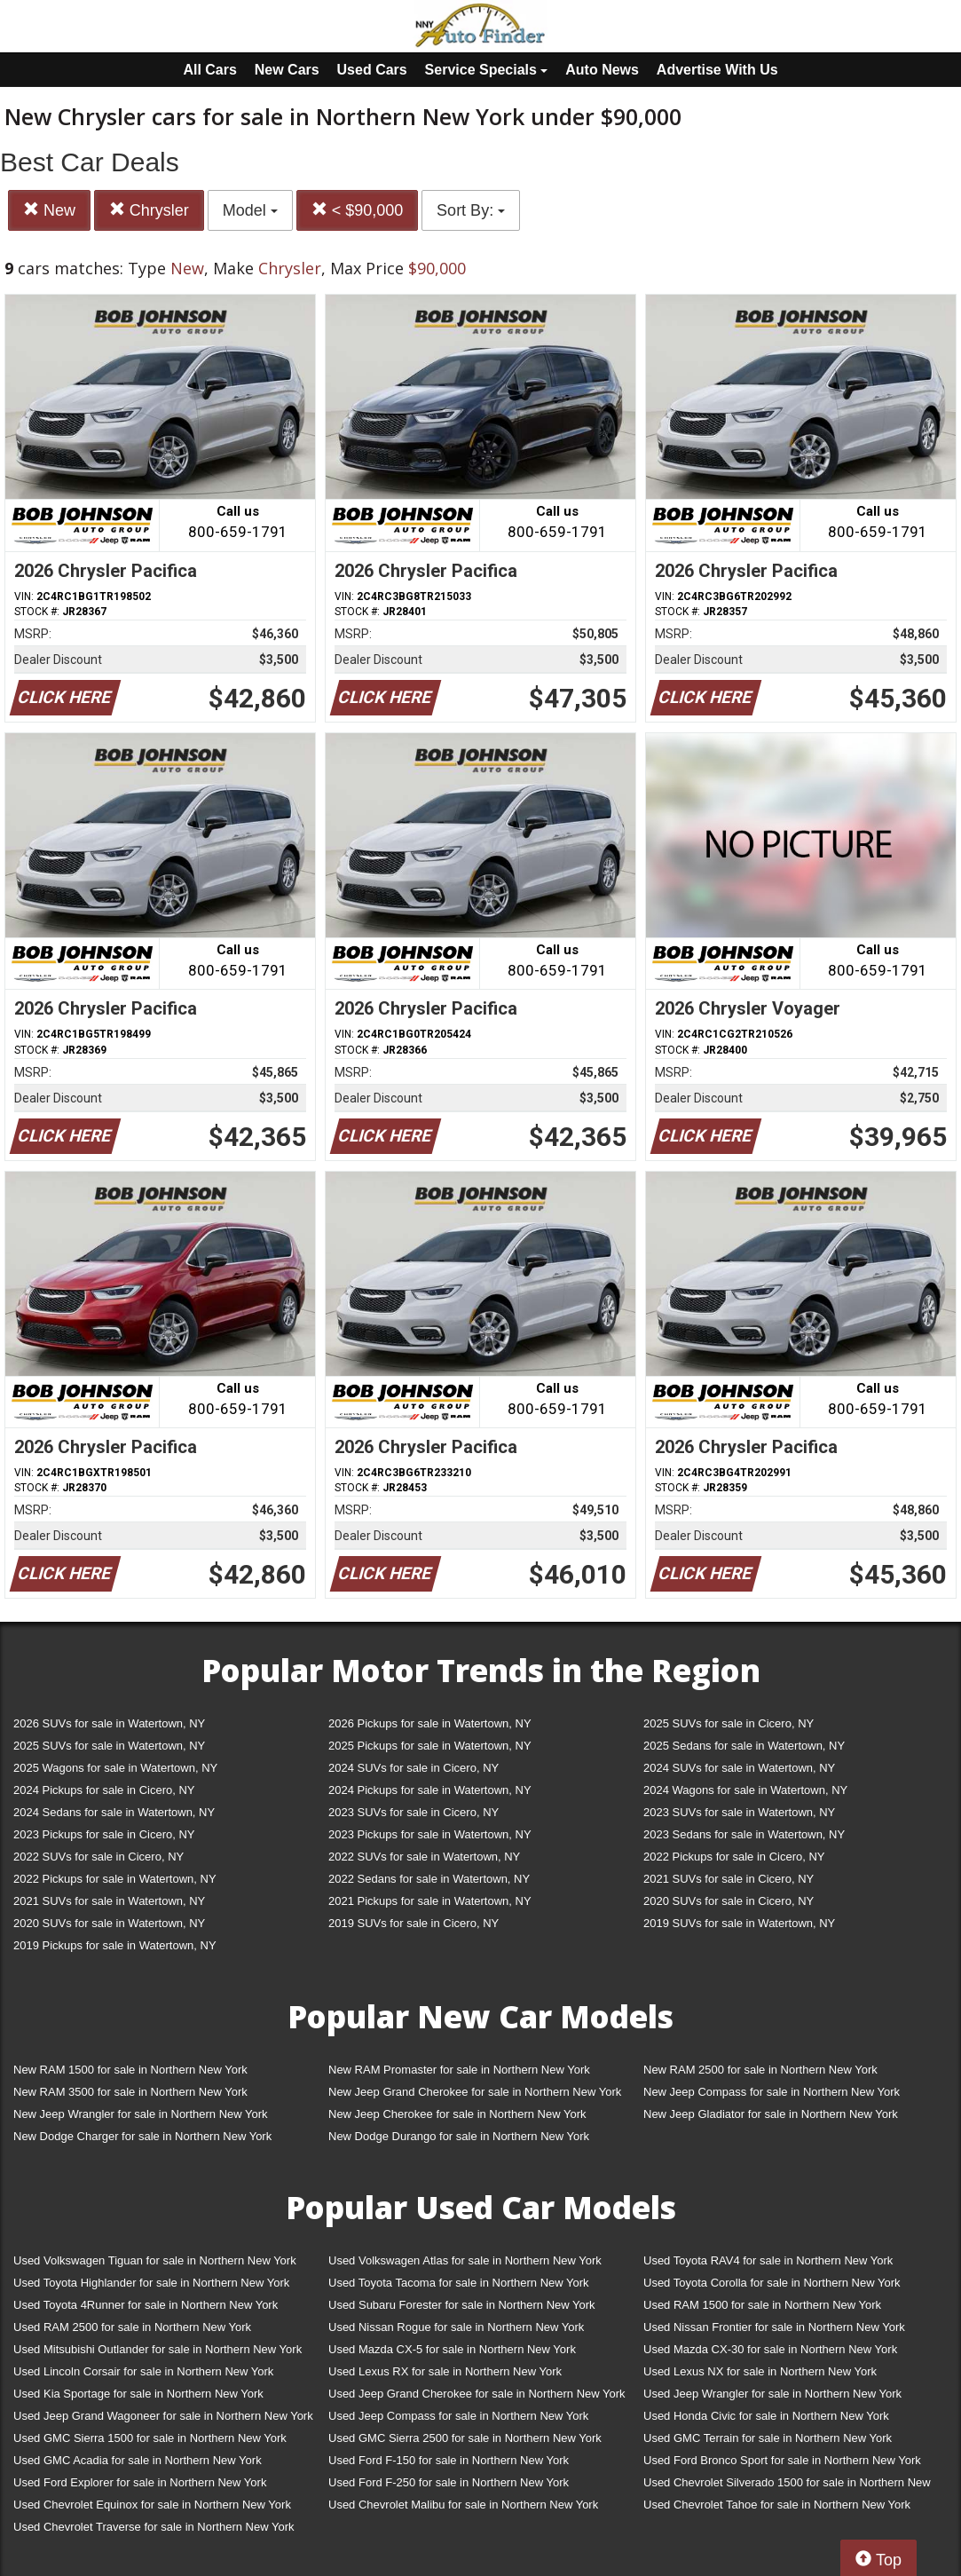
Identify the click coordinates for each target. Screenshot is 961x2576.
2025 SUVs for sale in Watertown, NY (109, 1745)
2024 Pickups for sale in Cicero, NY (103, 1790)
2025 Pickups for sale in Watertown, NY (430, 1745)
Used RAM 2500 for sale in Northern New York (132, 2327)
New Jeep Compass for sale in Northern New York (771, 2091)
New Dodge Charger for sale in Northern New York (142, 2136)
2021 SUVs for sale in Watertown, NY (109, 1901)
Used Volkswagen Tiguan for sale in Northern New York (154, 2260)
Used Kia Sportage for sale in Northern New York (138, 2393)
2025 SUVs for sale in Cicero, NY (728, 1723)
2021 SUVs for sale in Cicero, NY (728, 1878)
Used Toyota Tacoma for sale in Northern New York (458, 2282)
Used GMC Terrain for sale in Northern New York (767, 2438)
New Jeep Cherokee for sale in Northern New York (457, 2114)
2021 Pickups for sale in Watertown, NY (430, 1901)
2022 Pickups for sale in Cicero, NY (733, 1856)
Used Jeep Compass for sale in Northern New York (458, 2415)
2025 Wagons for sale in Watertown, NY (115, 1767)
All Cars (209, 69)
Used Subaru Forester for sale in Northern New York (461, 2304)
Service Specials (486, 69)
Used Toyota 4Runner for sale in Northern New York (145, 2304)
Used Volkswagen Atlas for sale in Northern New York (465, 2260)
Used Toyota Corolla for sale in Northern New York (772, 2282)
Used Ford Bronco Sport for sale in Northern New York (782, 2460)
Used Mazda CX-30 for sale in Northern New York (770, 2349)
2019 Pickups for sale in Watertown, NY (115, 1945)
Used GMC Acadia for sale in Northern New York (137, 2460)
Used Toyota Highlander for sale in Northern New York (151, 2282)
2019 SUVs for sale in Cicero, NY (413, 1923)
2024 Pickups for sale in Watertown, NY (430, 1790)
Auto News (602, 69)
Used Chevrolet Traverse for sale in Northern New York (153, 2526)
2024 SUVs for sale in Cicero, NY (413, 1767)
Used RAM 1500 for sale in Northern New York (762, 2304)
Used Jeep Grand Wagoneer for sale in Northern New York (163, 2415)
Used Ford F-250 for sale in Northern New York (448, 2482)
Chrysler (149, 210)
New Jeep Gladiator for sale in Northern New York (770, 2114)
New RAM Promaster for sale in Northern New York (459, 2069)
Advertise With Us (717, 69)
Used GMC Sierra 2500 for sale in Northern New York (465, 2438)
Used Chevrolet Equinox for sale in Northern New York (152, 2504)
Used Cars (372, 69)
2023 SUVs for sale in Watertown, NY (739, 1812)
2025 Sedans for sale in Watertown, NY (744, 1745)
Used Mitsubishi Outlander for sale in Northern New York (157, 2349)
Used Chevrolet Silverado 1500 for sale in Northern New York (787, 2486)
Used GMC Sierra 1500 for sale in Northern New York (150, 2438)
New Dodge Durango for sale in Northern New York (458, 2136)
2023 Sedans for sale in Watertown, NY (744, 1834)
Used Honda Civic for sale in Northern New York (766, 2415)
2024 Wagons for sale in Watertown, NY (745, 1790)
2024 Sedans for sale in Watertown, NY (114, 1812)
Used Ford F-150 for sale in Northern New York (448, 2460)
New (49, 210)
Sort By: (471, 210)
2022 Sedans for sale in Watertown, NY (429, 1878)
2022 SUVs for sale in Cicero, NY (98, 1856)
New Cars (287, 69)
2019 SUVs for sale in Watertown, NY (739, 1923)
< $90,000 (357, 210)
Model (250, 210)
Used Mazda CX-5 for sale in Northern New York (452, 2349)
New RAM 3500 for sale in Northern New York (130, 2091)
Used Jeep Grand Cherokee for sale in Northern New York (477, 2393)
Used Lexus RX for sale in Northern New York (445, 2371)
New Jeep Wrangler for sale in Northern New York (140, 2114)
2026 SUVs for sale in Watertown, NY (109, 1723)
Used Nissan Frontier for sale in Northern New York (774, 2327)
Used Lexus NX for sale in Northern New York (760, 2371)
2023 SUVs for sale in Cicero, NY (413, 1812)
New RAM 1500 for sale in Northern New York (130, 2069)
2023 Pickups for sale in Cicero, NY (103, 1834)
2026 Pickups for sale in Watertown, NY (430, 1723)
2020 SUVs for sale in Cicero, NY (728, 1901)
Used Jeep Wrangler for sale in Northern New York (772, 2393)
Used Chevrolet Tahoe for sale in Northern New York (776, 2504)
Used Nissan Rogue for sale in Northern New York (456, 2327)
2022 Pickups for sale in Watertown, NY (115, 1878)
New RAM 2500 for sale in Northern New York (760, 2069)
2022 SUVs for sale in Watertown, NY (424, 1856)
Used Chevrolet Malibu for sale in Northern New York (463, 2504)
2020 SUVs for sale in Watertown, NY (109, 1923)
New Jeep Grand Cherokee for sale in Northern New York (474, 2091)
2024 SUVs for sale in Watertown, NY (739, 1767)
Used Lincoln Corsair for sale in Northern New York (143, 2371)
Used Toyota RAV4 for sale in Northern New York (768, 2260)
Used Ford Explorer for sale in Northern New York (139, 2482)
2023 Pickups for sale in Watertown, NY (430, 1834)
